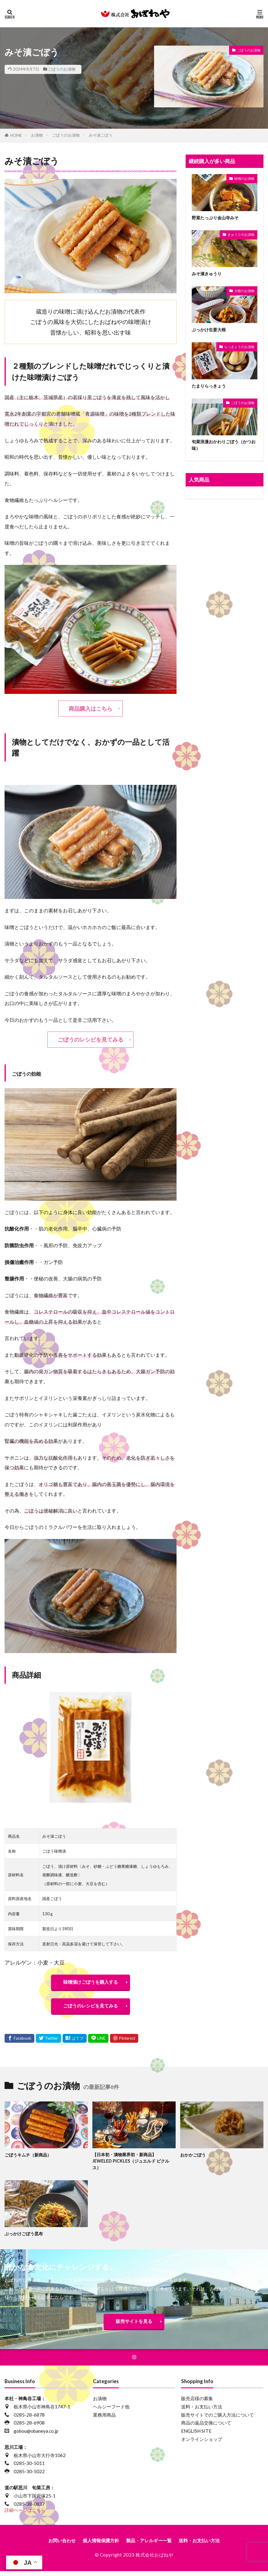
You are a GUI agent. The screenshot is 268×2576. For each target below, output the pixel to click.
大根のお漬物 (244, 291)
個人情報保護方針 (101, 2549)
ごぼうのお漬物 (61, 69)
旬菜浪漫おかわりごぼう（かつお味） (224, 445)
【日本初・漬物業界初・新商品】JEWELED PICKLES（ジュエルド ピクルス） (133, 2169)
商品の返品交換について (206, 2432)
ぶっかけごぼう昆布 (25, 2242)
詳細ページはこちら (25, 2519)
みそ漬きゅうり (208, 273)
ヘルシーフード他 (111, 2415)
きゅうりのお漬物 (241, 234)
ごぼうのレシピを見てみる (90, 1040)
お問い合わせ (62, 2549)
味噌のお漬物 (244, 178)
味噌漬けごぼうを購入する (90, 1984)
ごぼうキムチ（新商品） (30, 2162)
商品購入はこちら (90, 708)
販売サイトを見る (134, 2329)
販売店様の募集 (197, 2408)
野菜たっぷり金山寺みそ (217, 217)
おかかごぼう (194, 2162)
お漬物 (37, 135)
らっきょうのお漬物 (239, 347)
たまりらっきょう (210, 385)
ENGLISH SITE (196, 2440)
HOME (16, 135)
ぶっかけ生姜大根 (210, 329)
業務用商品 (104, 2424)
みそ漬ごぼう (100, 135)
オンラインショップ (201, 2448)
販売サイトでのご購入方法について (217, 2424)
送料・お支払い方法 (201, 2415)
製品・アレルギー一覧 (149, 2549)
